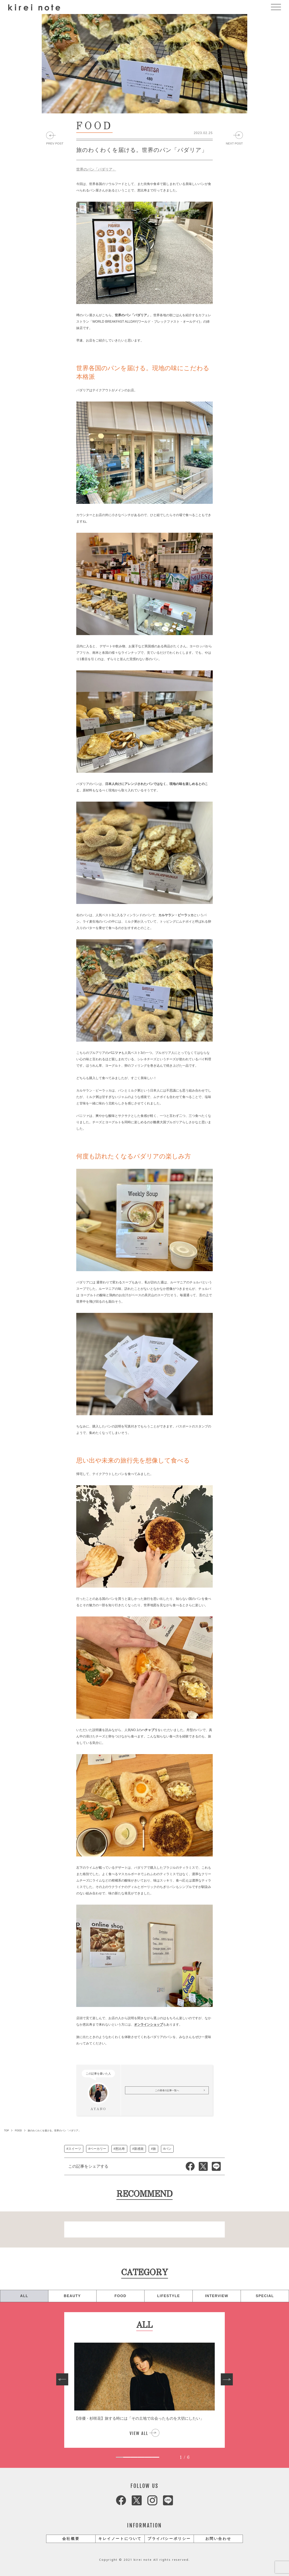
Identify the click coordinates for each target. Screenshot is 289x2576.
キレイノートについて (120, 2539)
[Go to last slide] (62, 2379)
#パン (167, 2148)
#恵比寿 (119, 2148)
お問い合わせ (218, 2539)
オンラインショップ (148, 2024)
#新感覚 (138, 2148)
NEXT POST (234, 143)
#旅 (153, 2148)
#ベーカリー (97, 2148)
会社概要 (70, 2539)
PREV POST (54, 143)
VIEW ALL (139, 2433)
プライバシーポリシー (169, 2539)
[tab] (119, 2457)
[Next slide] (227, 2379)
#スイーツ (73, 2148)
